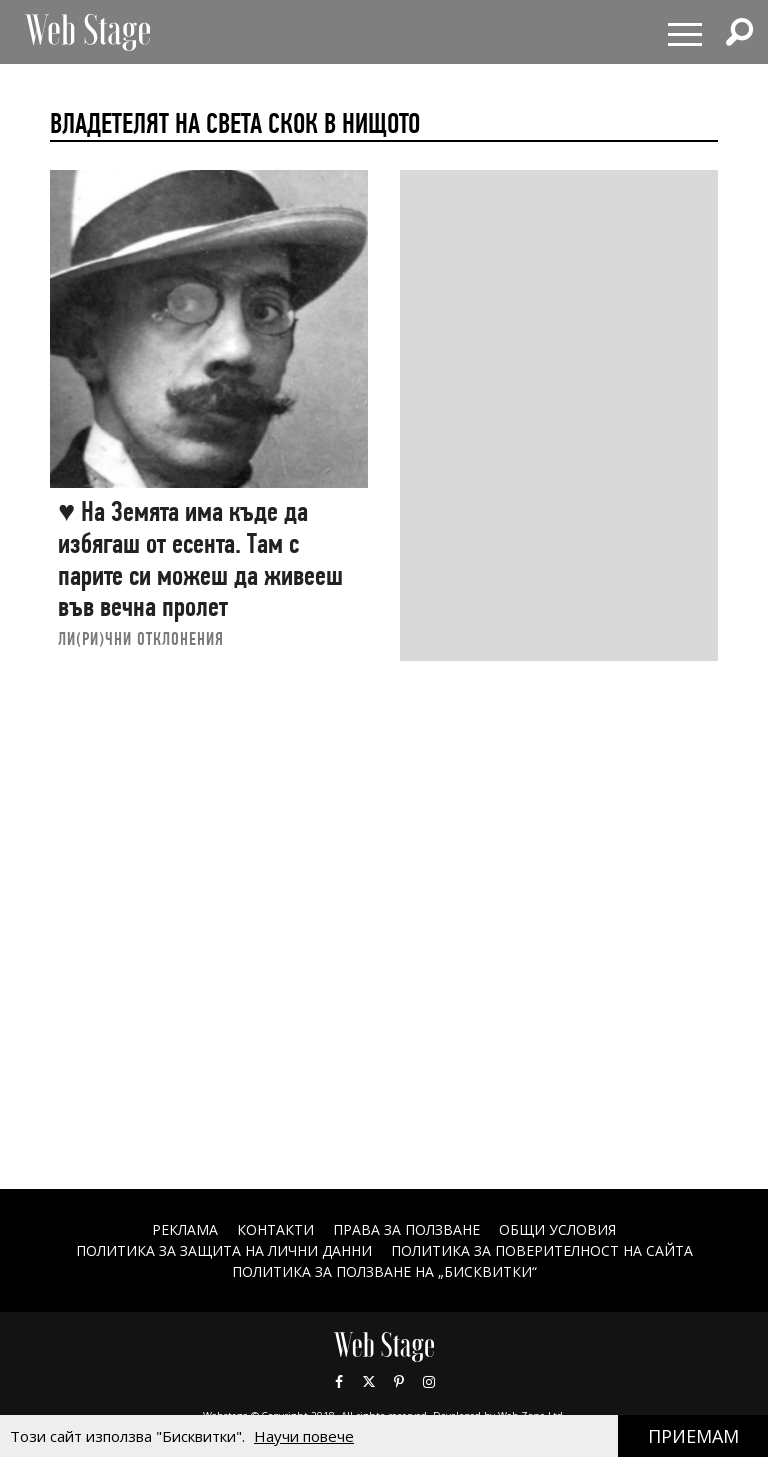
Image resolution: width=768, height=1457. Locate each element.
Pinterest (399, 1382)
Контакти (275, 1229)
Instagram (429, 1382)
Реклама (185, 1229)
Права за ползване (406, 1229)
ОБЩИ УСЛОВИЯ (557, 1229)
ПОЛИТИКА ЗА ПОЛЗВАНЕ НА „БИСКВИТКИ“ (384, 1271)
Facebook (339, 1382)
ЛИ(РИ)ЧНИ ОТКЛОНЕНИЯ (141, 638)
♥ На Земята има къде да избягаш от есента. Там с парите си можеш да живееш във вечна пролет (200, 559)
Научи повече (304, 1436)
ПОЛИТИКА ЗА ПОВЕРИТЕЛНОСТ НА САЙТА (542, 1250)
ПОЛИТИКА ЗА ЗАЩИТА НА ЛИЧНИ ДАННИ (224, 1250)
